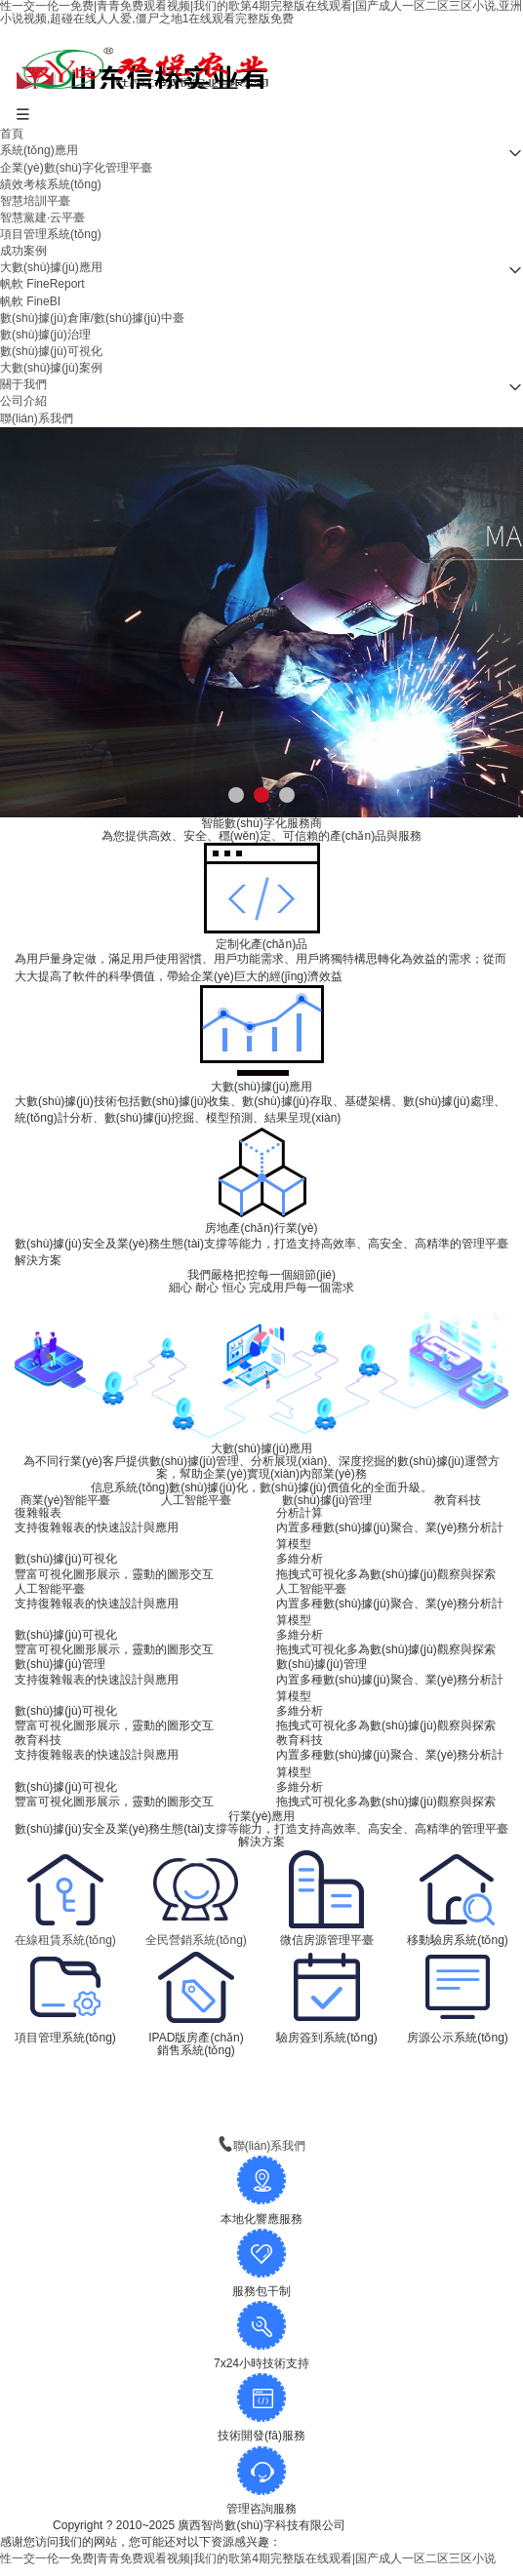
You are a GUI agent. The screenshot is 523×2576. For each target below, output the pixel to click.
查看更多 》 (261, 2065)
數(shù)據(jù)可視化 (51, 351)
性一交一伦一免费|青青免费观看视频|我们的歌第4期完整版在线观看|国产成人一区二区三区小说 (248, 2558)
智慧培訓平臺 (35, 201)
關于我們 (23, 384)
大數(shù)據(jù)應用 (51, 267)
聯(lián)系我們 (36, 418)
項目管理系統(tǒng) (50, 234)
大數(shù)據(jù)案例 (51, 368)
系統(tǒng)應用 (39, 150)
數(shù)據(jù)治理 (45, 334)
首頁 (11, 133)
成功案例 (23, 251)
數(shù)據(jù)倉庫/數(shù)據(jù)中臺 (92, 318)
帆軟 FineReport (42, 284)
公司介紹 (23, 401)
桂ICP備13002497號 (417, 2525)
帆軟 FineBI (30, 301)
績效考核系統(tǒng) (50, 184)
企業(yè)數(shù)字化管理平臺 (76, 168)
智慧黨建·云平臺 (42, 217)
